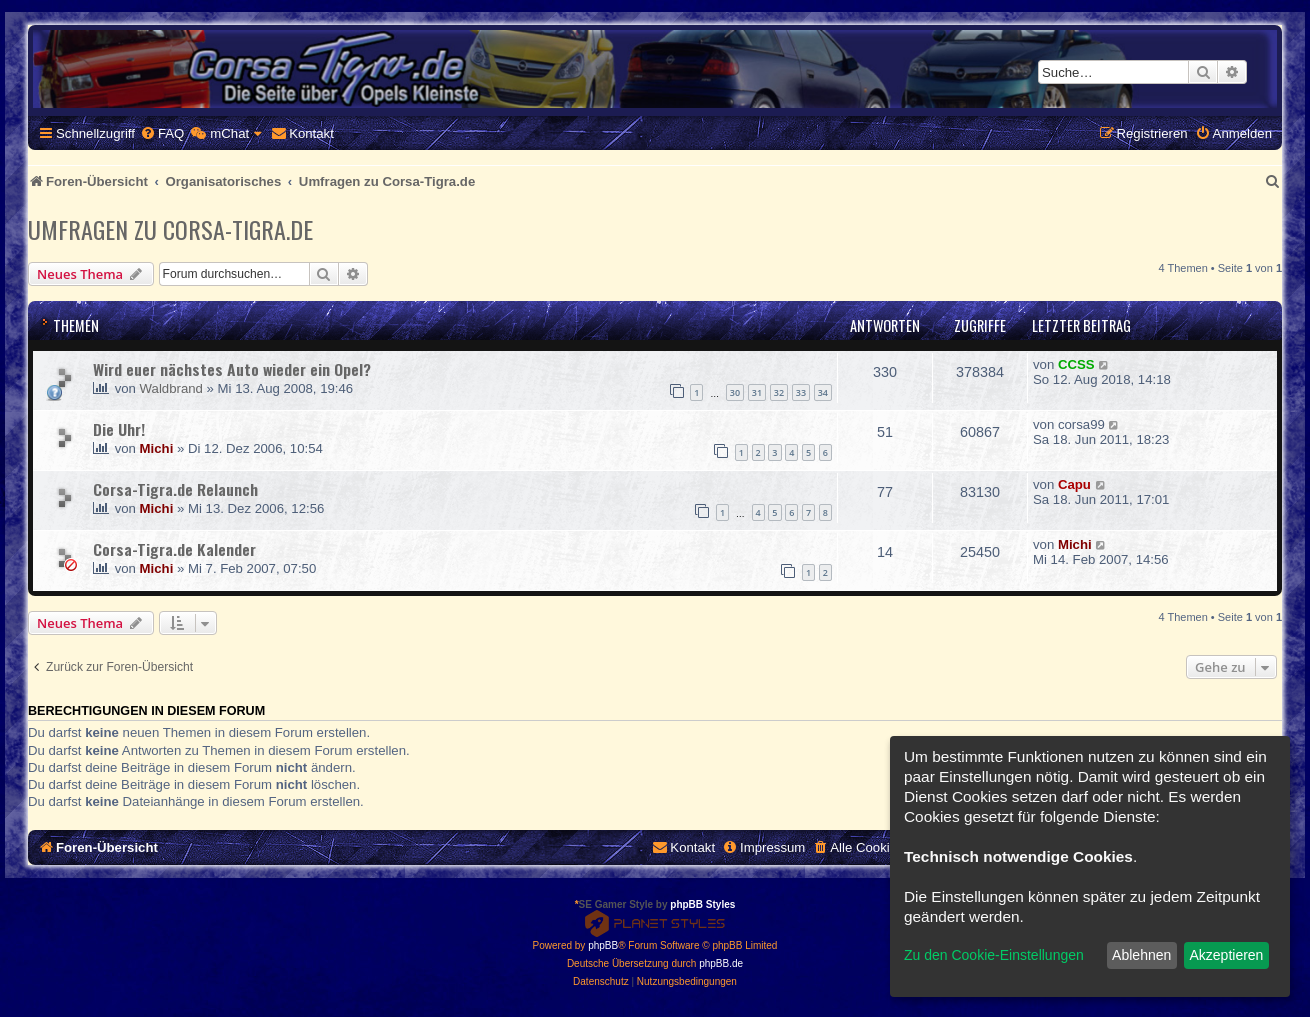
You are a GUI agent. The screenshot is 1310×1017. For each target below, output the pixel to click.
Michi (157, 448)
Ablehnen (1141, 955)
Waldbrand (171, 388)
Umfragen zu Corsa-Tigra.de (170, 229)
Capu (1074, 484)
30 (735, 392)
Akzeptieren (1226, 955)
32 (779, 392)
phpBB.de (721, 963)
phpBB (603, 945)
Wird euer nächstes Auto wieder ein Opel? (232, 369)
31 (757, 392)
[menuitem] (162, 133)
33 (801, 392)
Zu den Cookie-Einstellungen (994, 955)
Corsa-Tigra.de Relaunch (175, 489)
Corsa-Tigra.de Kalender (174, 549)
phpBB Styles (702, 904)
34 (823, 392)
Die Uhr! (119, 429)
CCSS (1076, 364)
